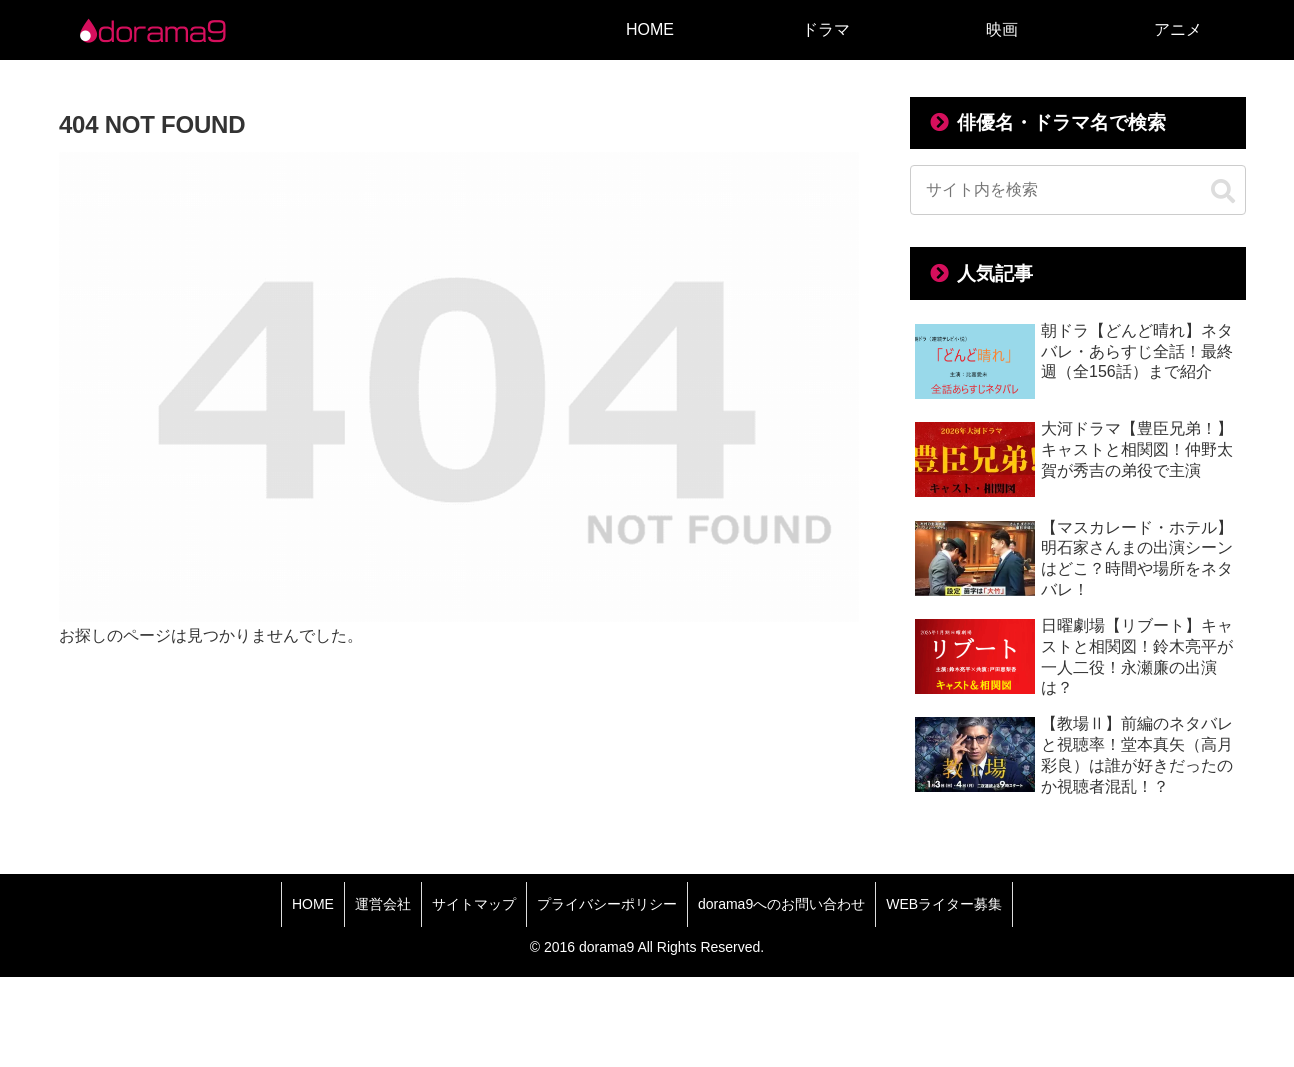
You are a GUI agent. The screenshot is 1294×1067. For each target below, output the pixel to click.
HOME (313, 904)
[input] (1078, 190)
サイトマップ (474, 904)
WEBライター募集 (944, 904)
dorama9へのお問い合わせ (781, 904)
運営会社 (383, 904)
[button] (1223, 192)
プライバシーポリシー (607, 904)
